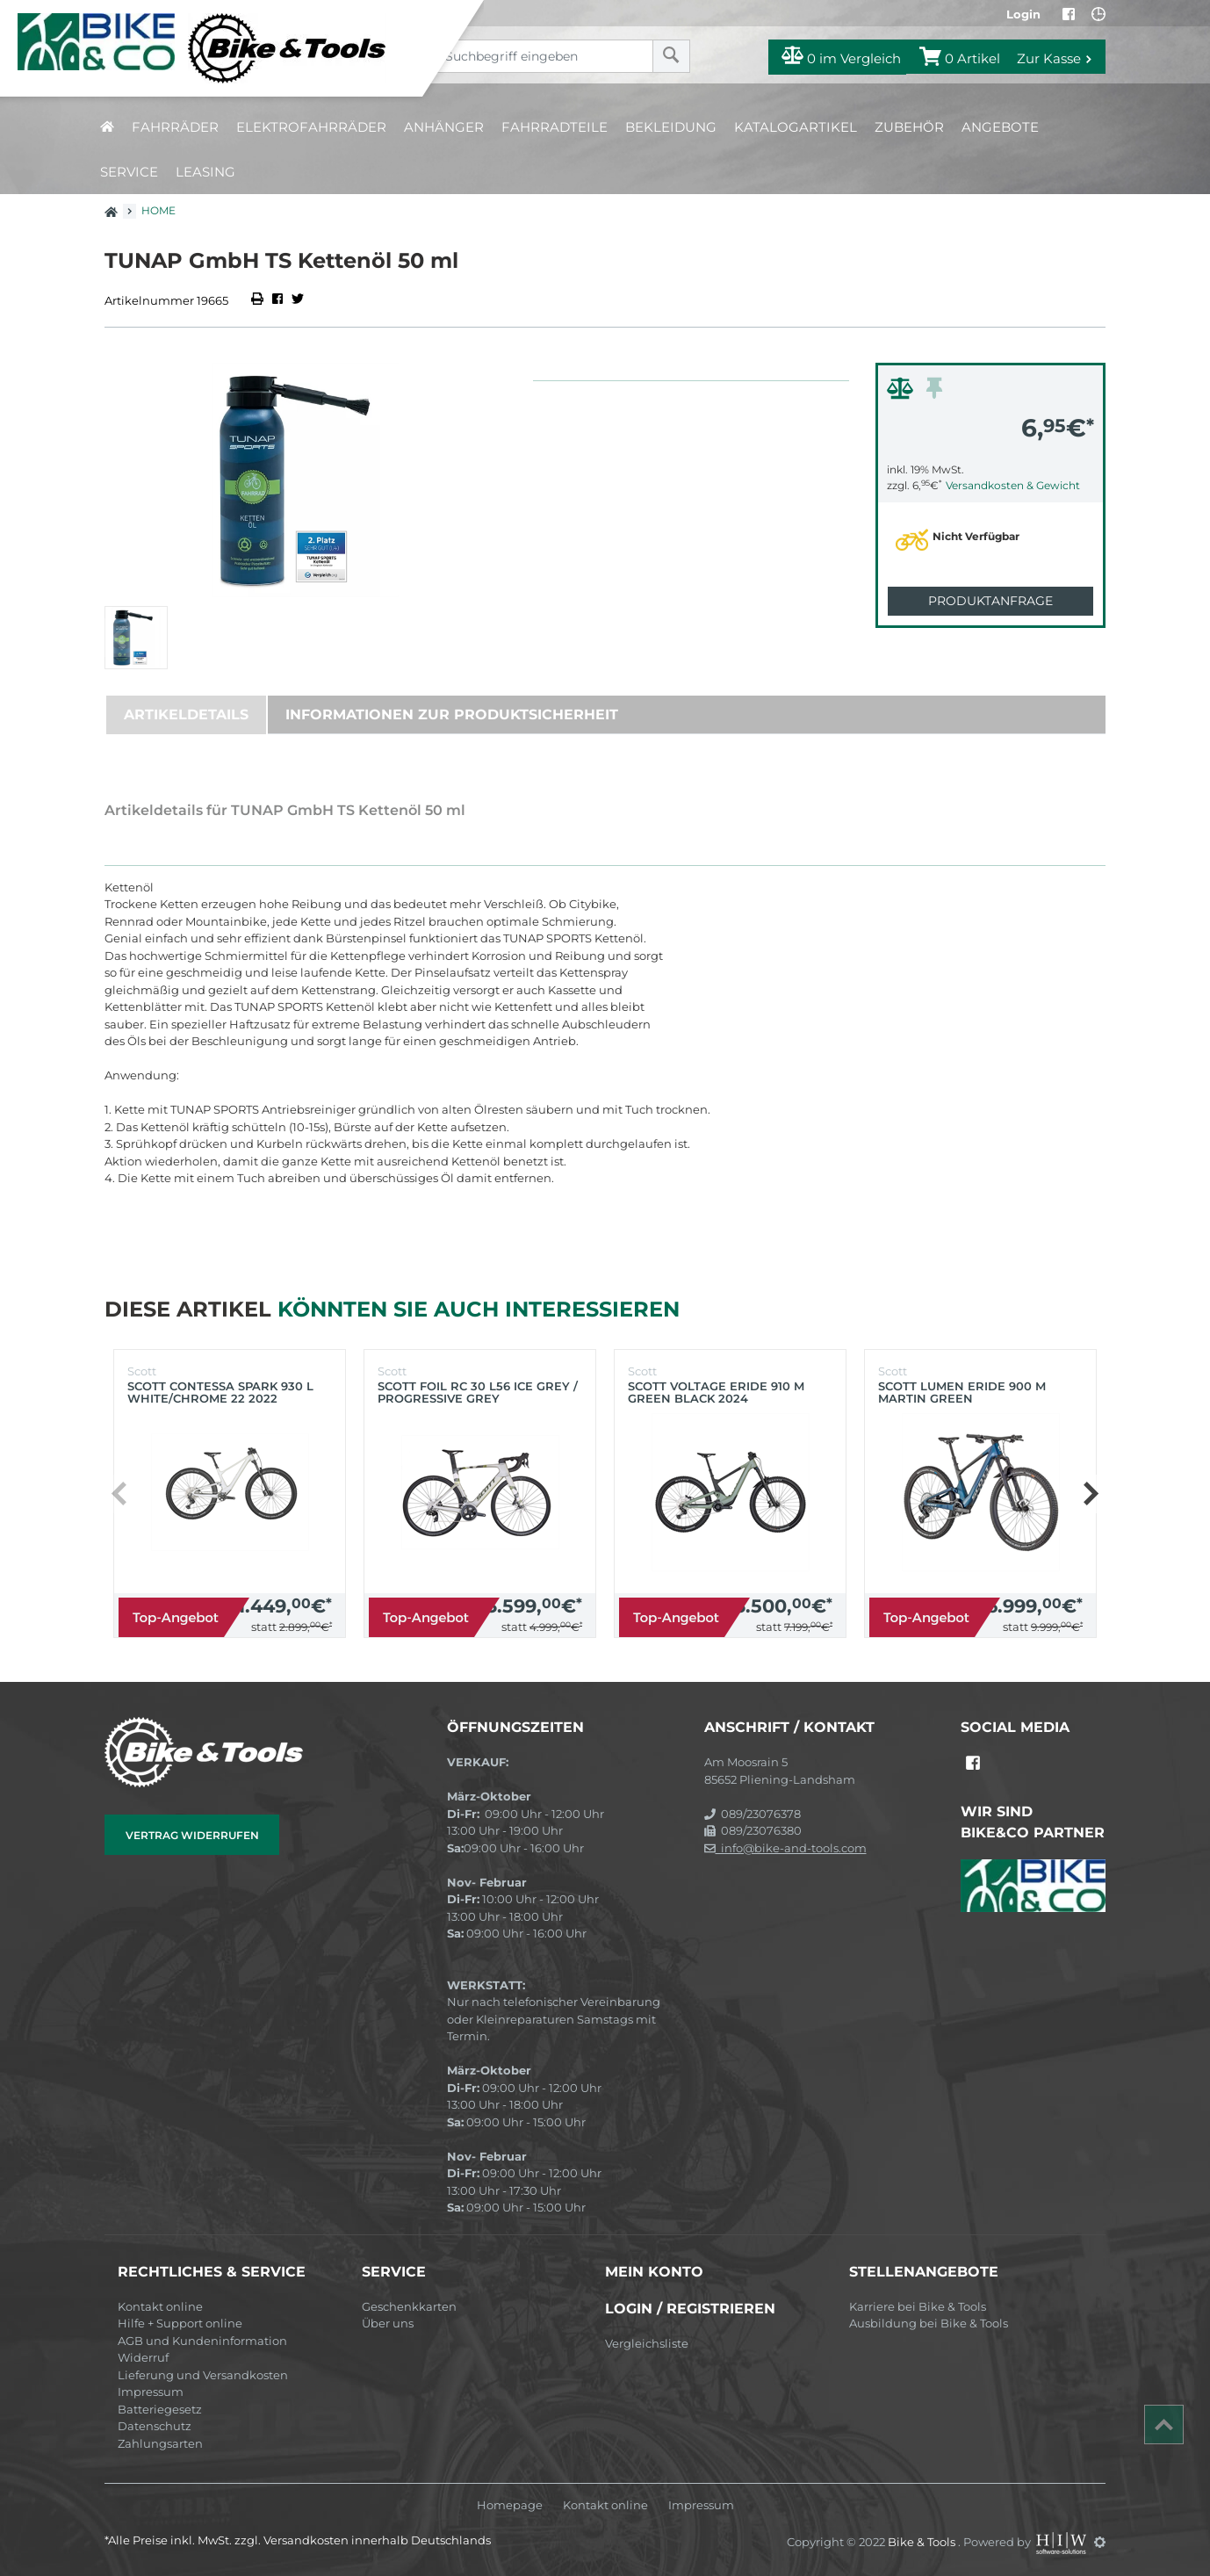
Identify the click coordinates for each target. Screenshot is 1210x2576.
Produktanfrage (990, 601)
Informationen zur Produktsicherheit (451, 714)
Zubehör (909, 127)
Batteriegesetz (160, 2409)
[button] (1090, 1494)
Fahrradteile (554, 127)
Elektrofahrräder (311, 127)
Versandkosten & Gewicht (1013, 485)
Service (129, 171)
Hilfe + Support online (180, 2323)
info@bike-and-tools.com (785, 1848)
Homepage (510, 2505)
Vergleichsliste (646, 2343)
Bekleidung (671, 127)
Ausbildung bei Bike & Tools (928, 2323)
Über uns (388, 2323)
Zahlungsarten (160, 2443)
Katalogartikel (795, 127)
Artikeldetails (186, 714)
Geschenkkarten (409, 2306)
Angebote (1000, 127)
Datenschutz (154, 2426)
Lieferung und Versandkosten (203, 2375)
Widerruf (143, 2357)
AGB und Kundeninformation (202, 2341)
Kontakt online (160, 2306)
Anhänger (444, 127)
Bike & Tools (923, 2542)
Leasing (205, 171)
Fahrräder (175, 127)
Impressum (151, 2392)
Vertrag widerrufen (192, 1835)
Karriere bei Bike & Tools (917, 2306)
